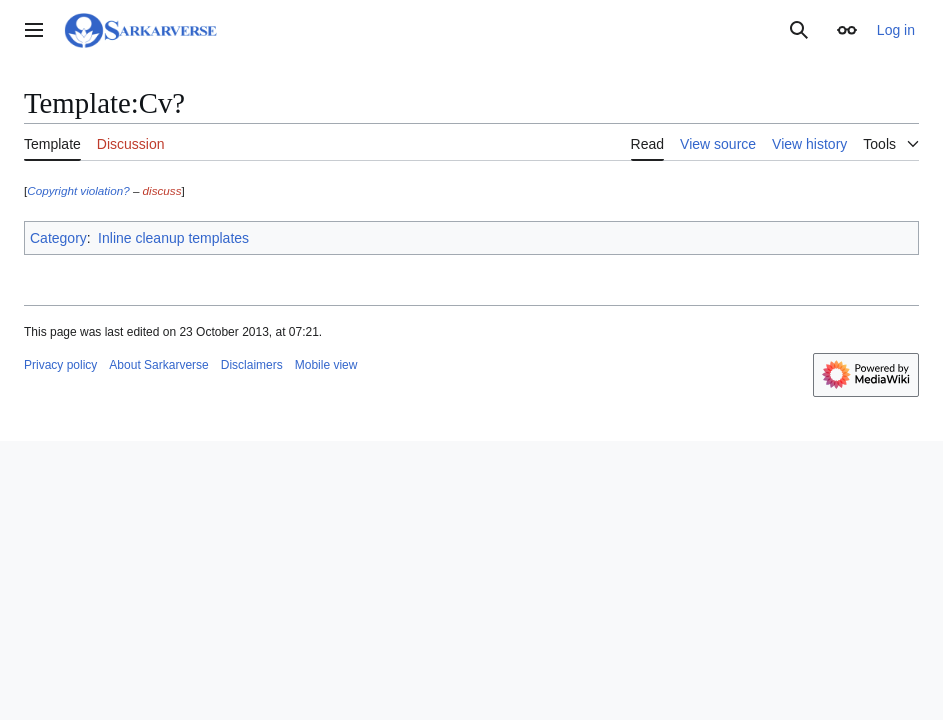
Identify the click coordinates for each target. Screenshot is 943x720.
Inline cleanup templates (173, 238)
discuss (162, 190)
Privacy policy (60, 365)
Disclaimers (252, 365)
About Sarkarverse (158, 365)
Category (58, 238)
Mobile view (326, 365)
